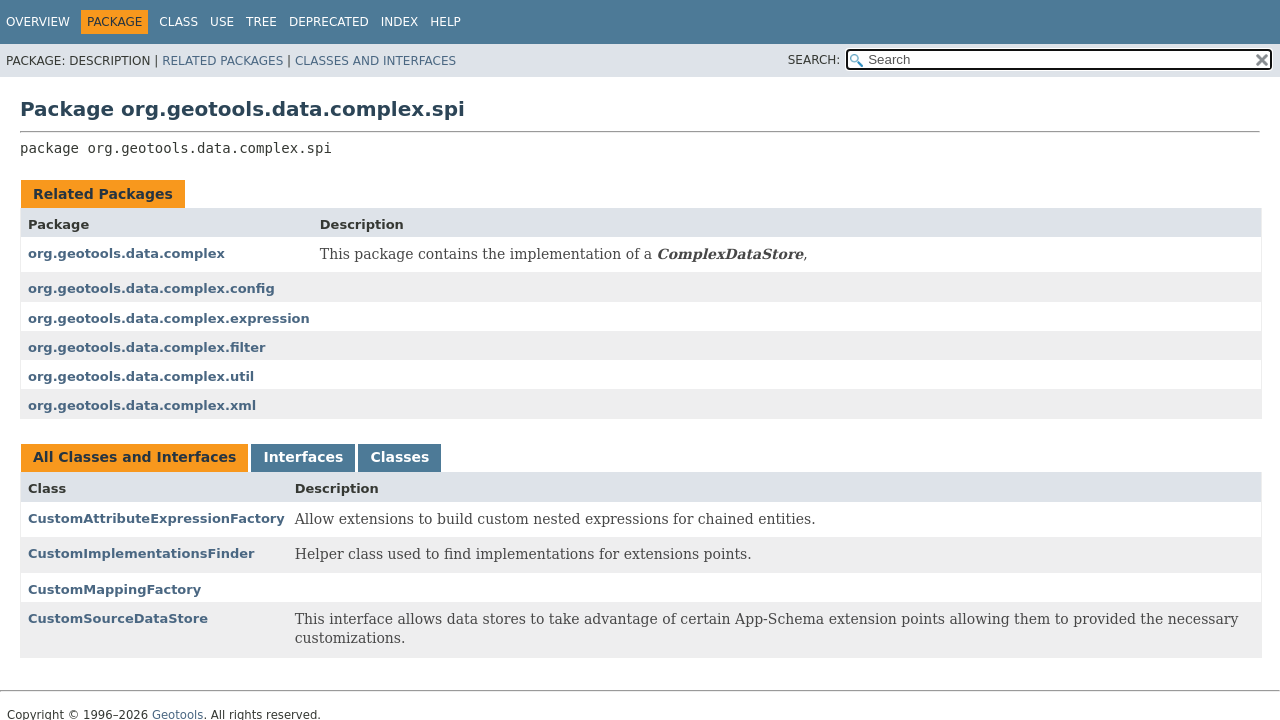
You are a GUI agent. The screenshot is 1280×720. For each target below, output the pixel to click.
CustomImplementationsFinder (141, 553)
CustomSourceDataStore (118, 618)
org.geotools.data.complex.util (141, 376)
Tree (261, 22)
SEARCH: (814, 60)
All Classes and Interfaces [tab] (134, 457)
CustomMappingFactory (114, 589)
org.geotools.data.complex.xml (142, 405)
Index (400, 22)
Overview (38, 22)
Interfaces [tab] (303, 457)
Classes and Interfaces (375, 61)
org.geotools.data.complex (126, 253)
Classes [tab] (399, 457)
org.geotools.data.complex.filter (146, 347)
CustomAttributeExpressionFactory (156, 518)
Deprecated (329, 22)
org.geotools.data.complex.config (151, 288)
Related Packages (222, 61)
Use (222, 22)
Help (445, 22)
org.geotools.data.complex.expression (169, 318)
